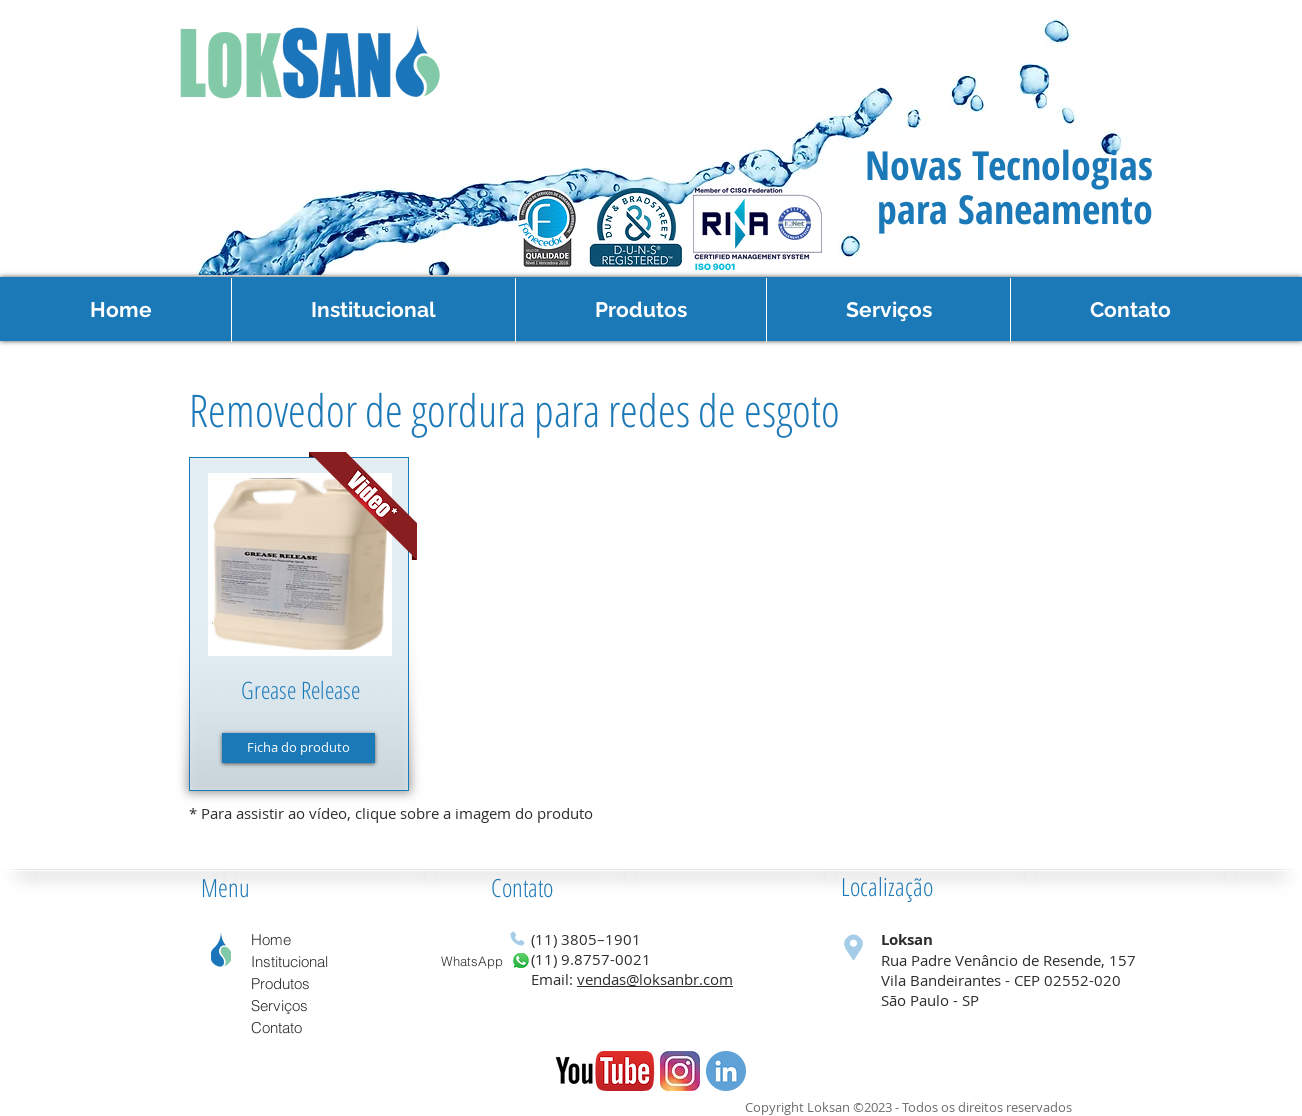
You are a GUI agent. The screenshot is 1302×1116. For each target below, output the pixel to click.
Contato (522, 887)
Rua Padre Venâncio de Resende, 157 (1008, 960)
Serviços (279, 1005)
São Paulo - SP (932, 1000)
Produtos (280, 983)
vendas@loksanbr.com (655, 979)
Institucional (289, 961)
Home (271, 939)
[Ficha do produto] (298, 748)
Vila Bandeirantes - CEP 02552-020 (1001, 980)
